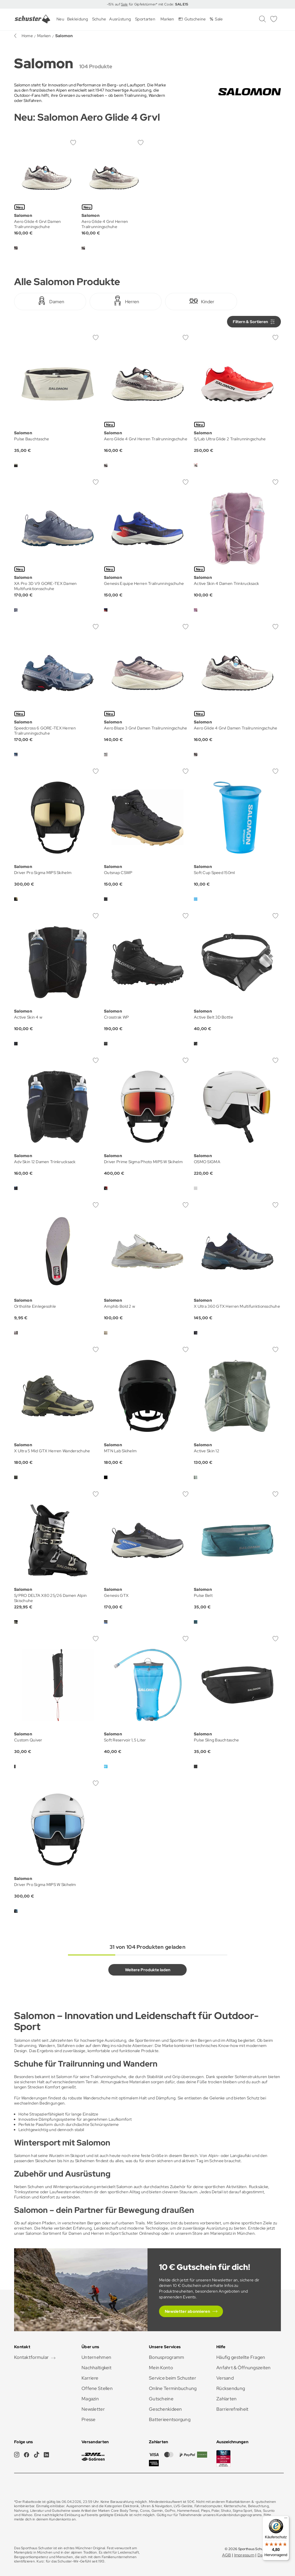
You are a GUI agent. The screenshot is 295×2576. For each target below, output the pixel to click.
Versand (225, 2378)
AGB (226, 2555)
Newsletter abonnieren (187, 2311)
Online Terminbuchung (173, 2388)
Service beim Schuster (172, 2378)
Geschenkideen (165, 2409)
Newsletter (93, 2409)
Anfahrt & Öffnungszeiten (243, 2368)
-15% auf (114, 4)
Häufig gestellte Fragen (240, 2357)
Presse (89, 2419)
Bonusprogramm (166, 2357)
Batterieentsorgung (169, 2419)
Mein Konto (161, 2368)
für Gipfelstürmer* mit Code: (158, 4)
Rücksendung (230, 2388)
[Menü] (285, 2519)
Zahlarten (226, 2399)
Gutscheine (161, 2399)
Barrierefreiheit (232, 2409)
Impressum (244, 2555)
